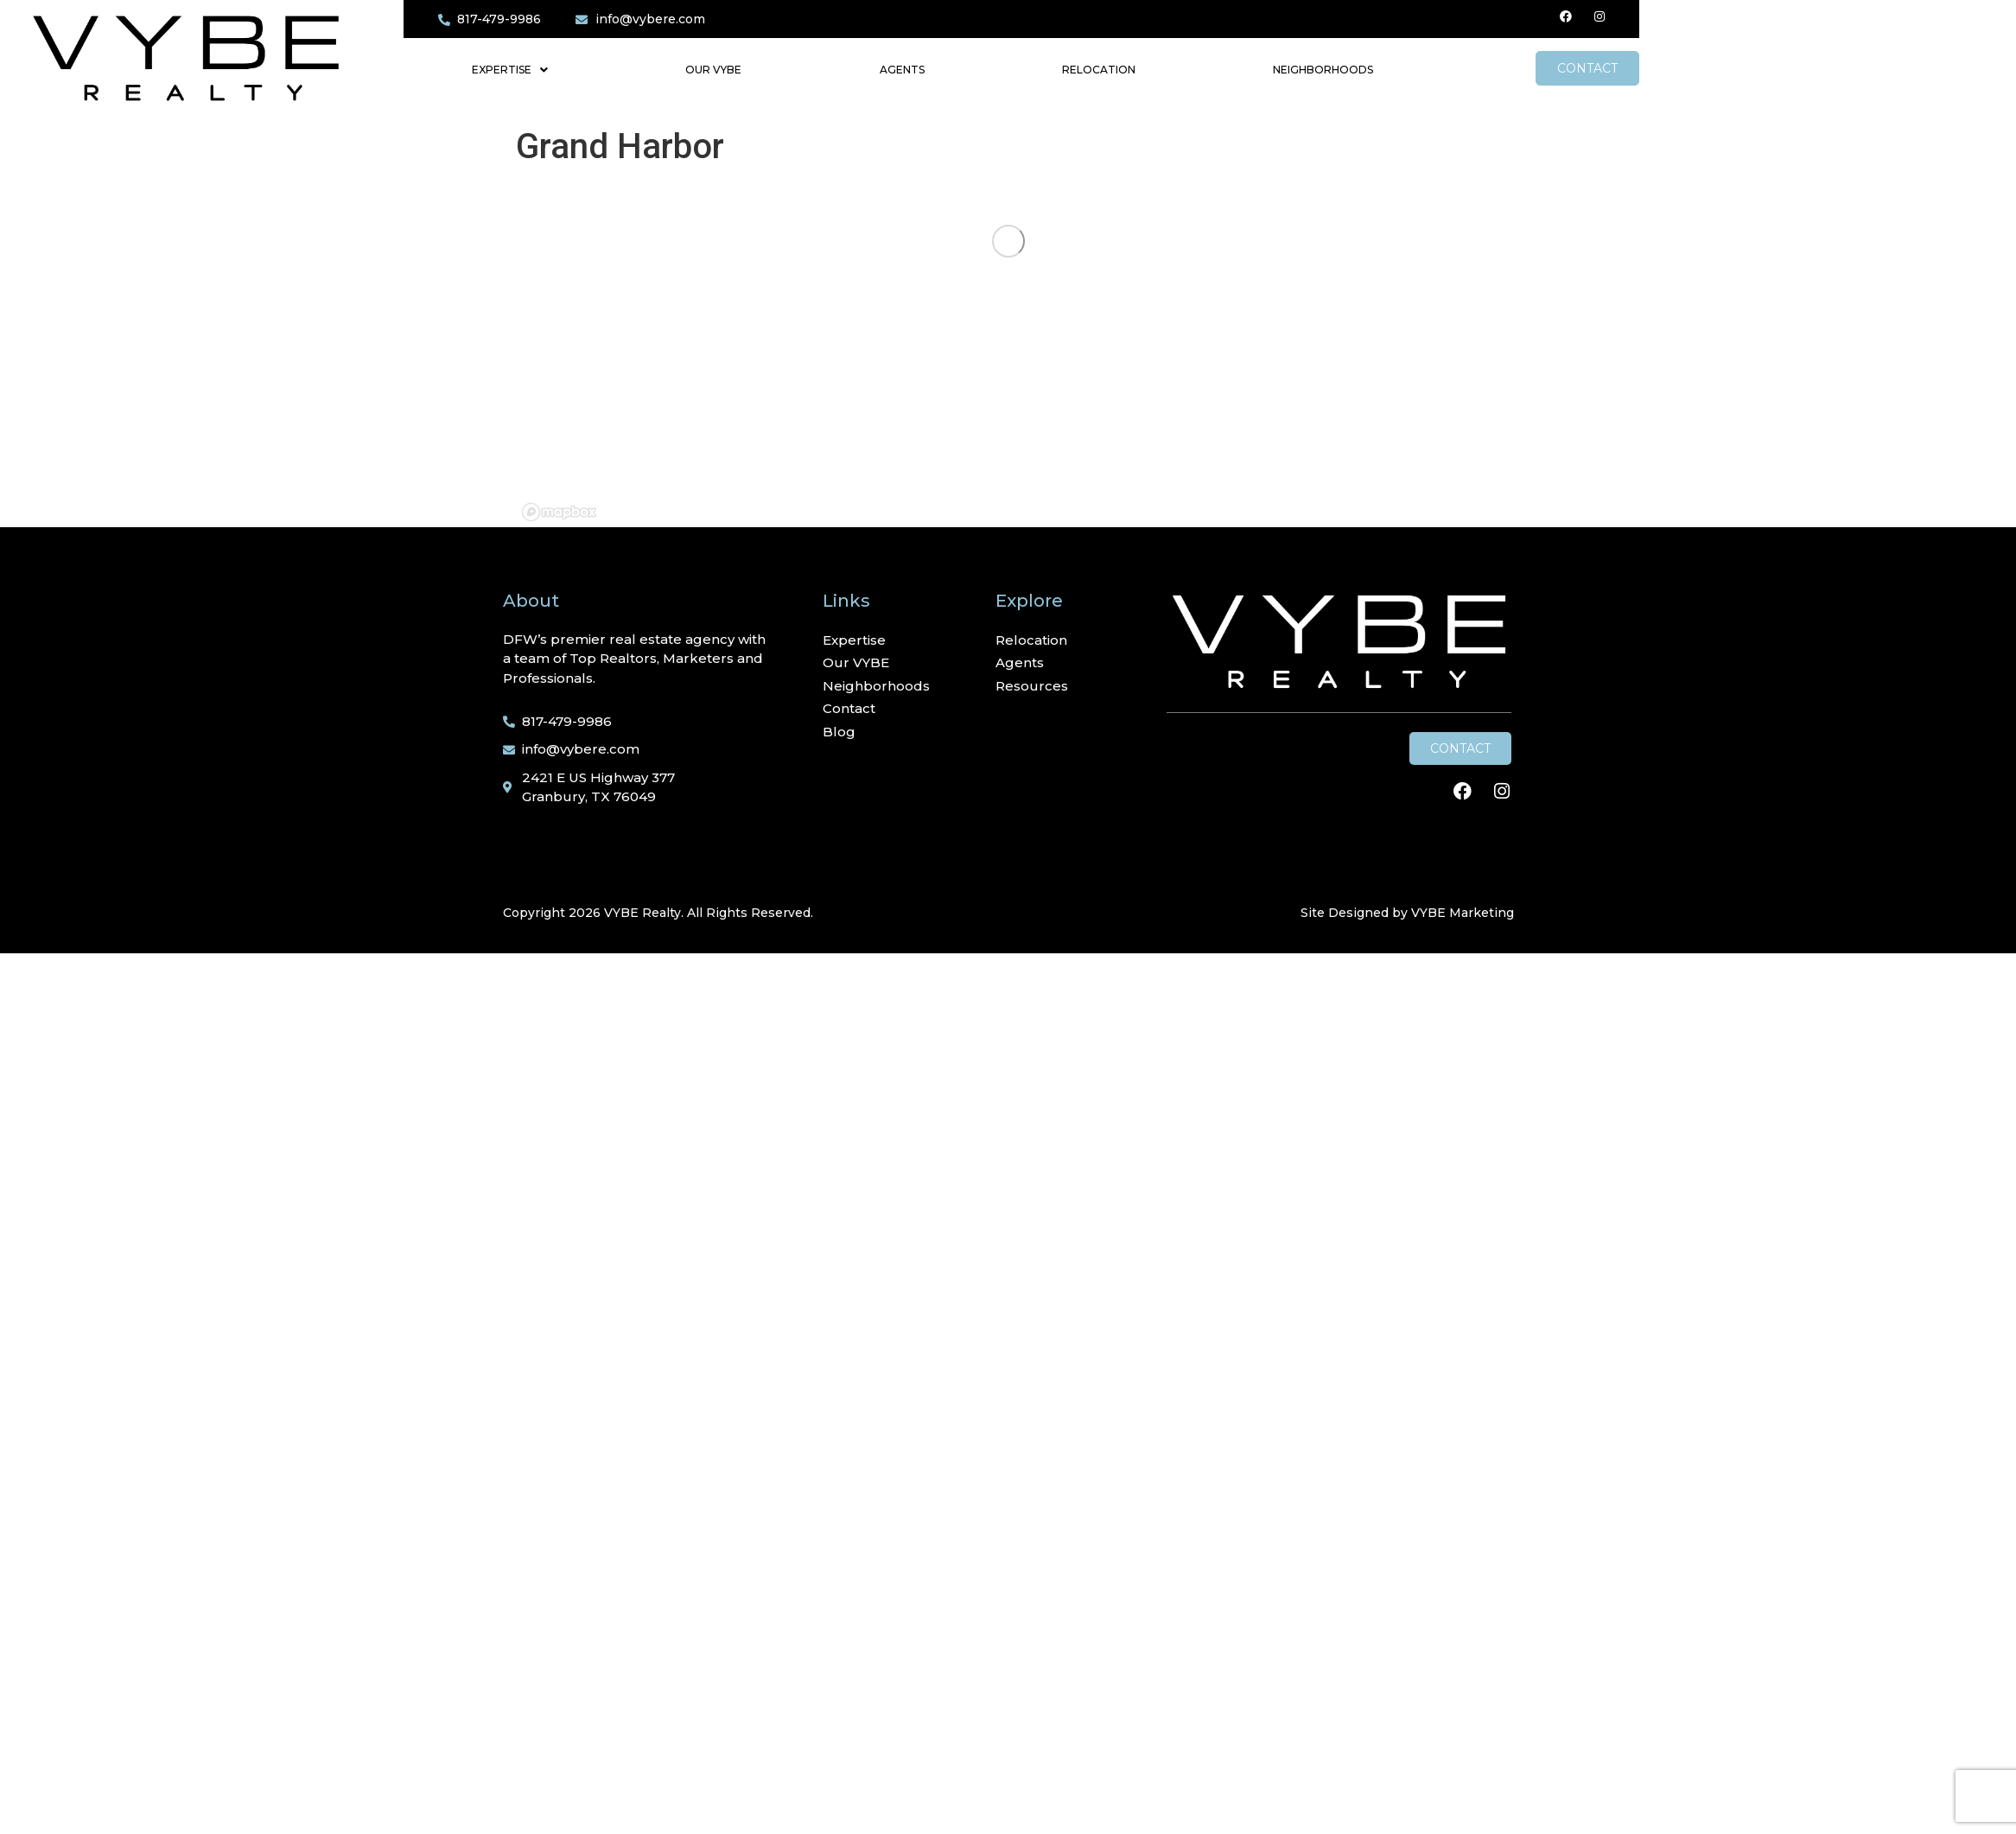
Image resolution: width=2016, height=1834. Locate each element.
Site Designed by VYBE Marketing (1407, 912)
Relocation (1098, 69)
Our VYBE (713, 69)
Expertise (510, 69)
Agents (902, 69)
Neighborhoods (1323, 69)
